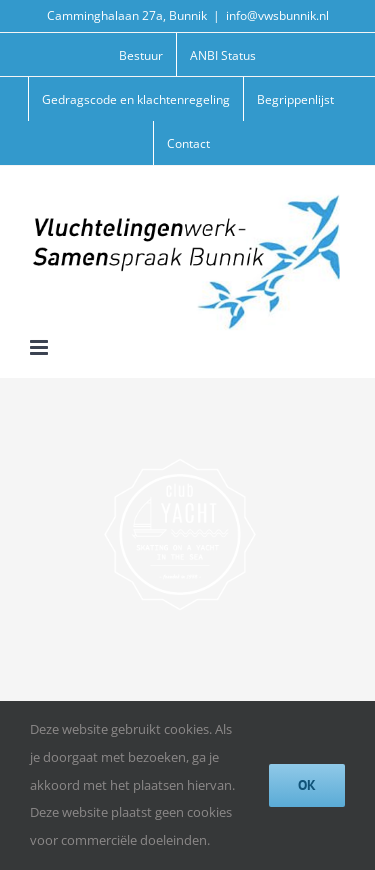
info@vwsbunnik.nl (277, 15)
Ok (307, 785)
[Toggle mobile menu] (40, 347)
